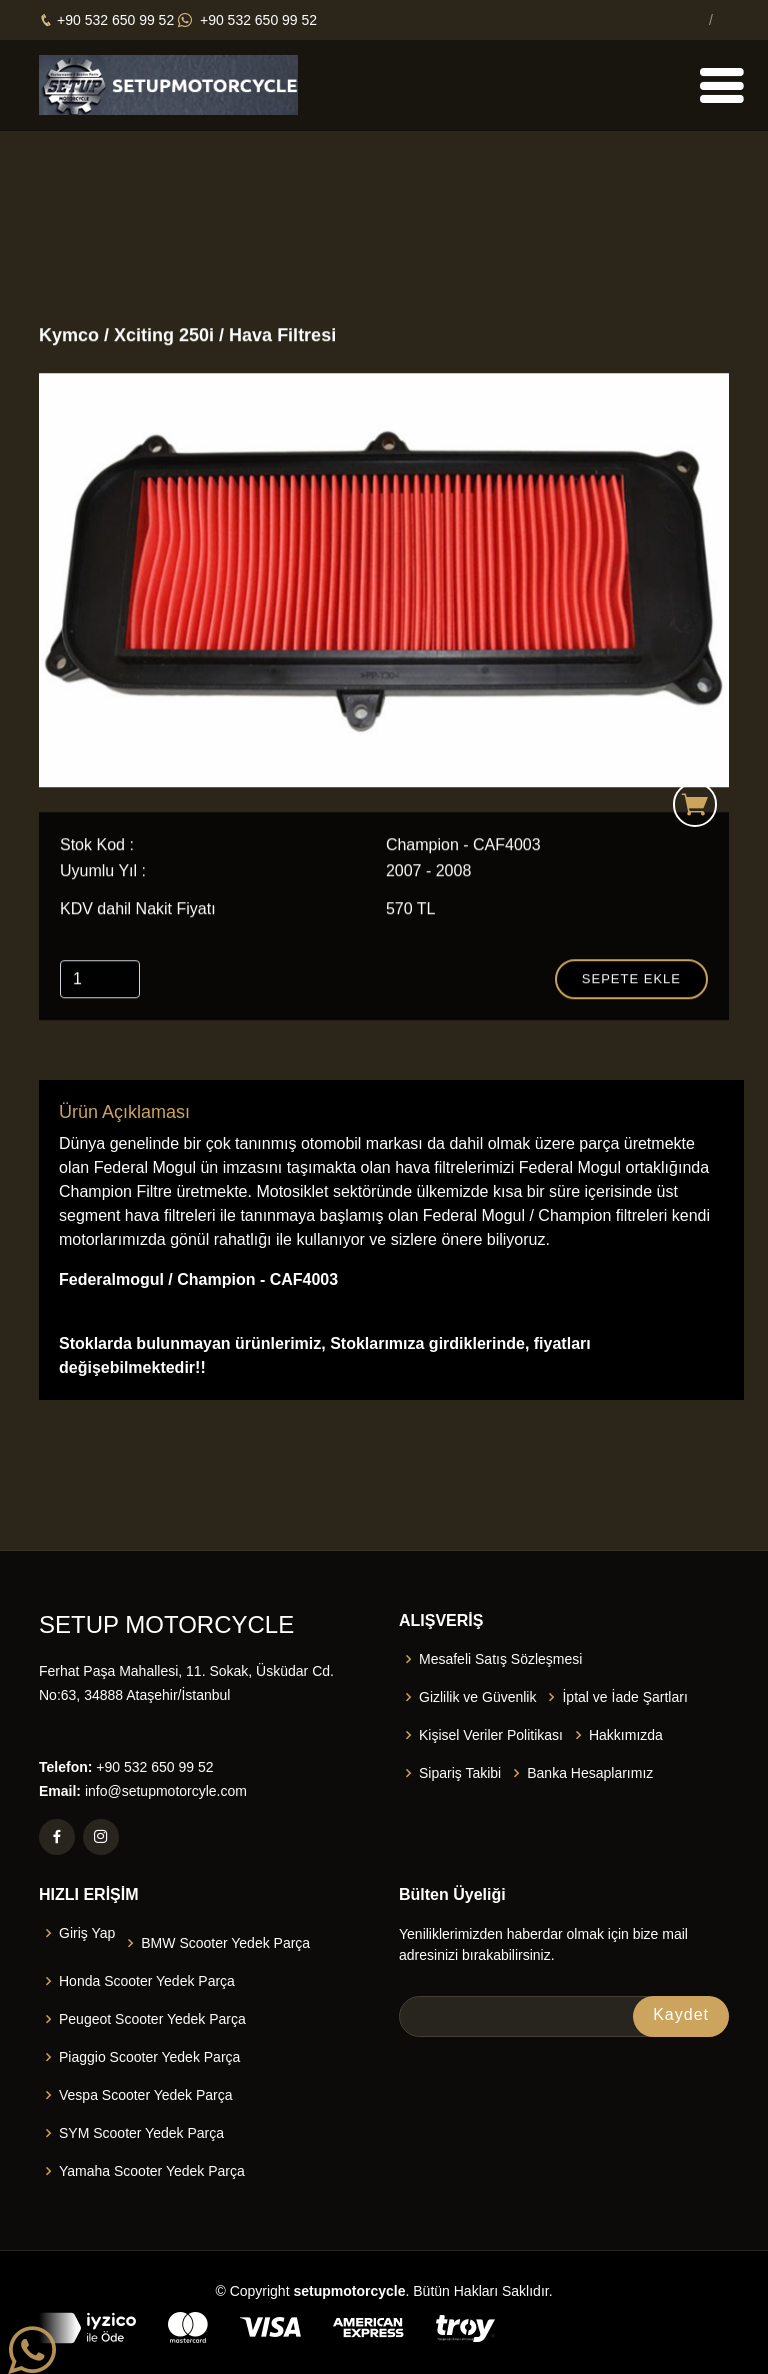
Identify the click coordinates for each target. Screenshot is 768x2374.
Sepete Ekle (631, 980)
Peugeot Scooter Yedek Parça (152, 2019)
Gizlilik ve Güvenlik (477, 1697)
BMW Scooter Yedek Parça (225, 1943)
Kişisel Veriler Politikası (491, 1735)
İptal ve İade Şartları (624, 1697)
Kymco (69, 337)
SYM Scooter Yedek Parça (141, 2133)
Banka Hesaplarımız (590, 1773)
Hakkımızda (626, 1735)
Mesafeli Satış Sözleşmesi (500, 1659)
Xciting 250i (166, 337)
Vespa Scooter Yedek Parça (146, 2095)
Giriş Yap (87, 1933)
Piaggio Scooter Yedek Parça (149, 2057)
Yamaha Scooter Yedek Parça (152, 2171)
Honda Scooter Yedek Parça (147, 1981)
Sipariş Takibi (460, 1773)
